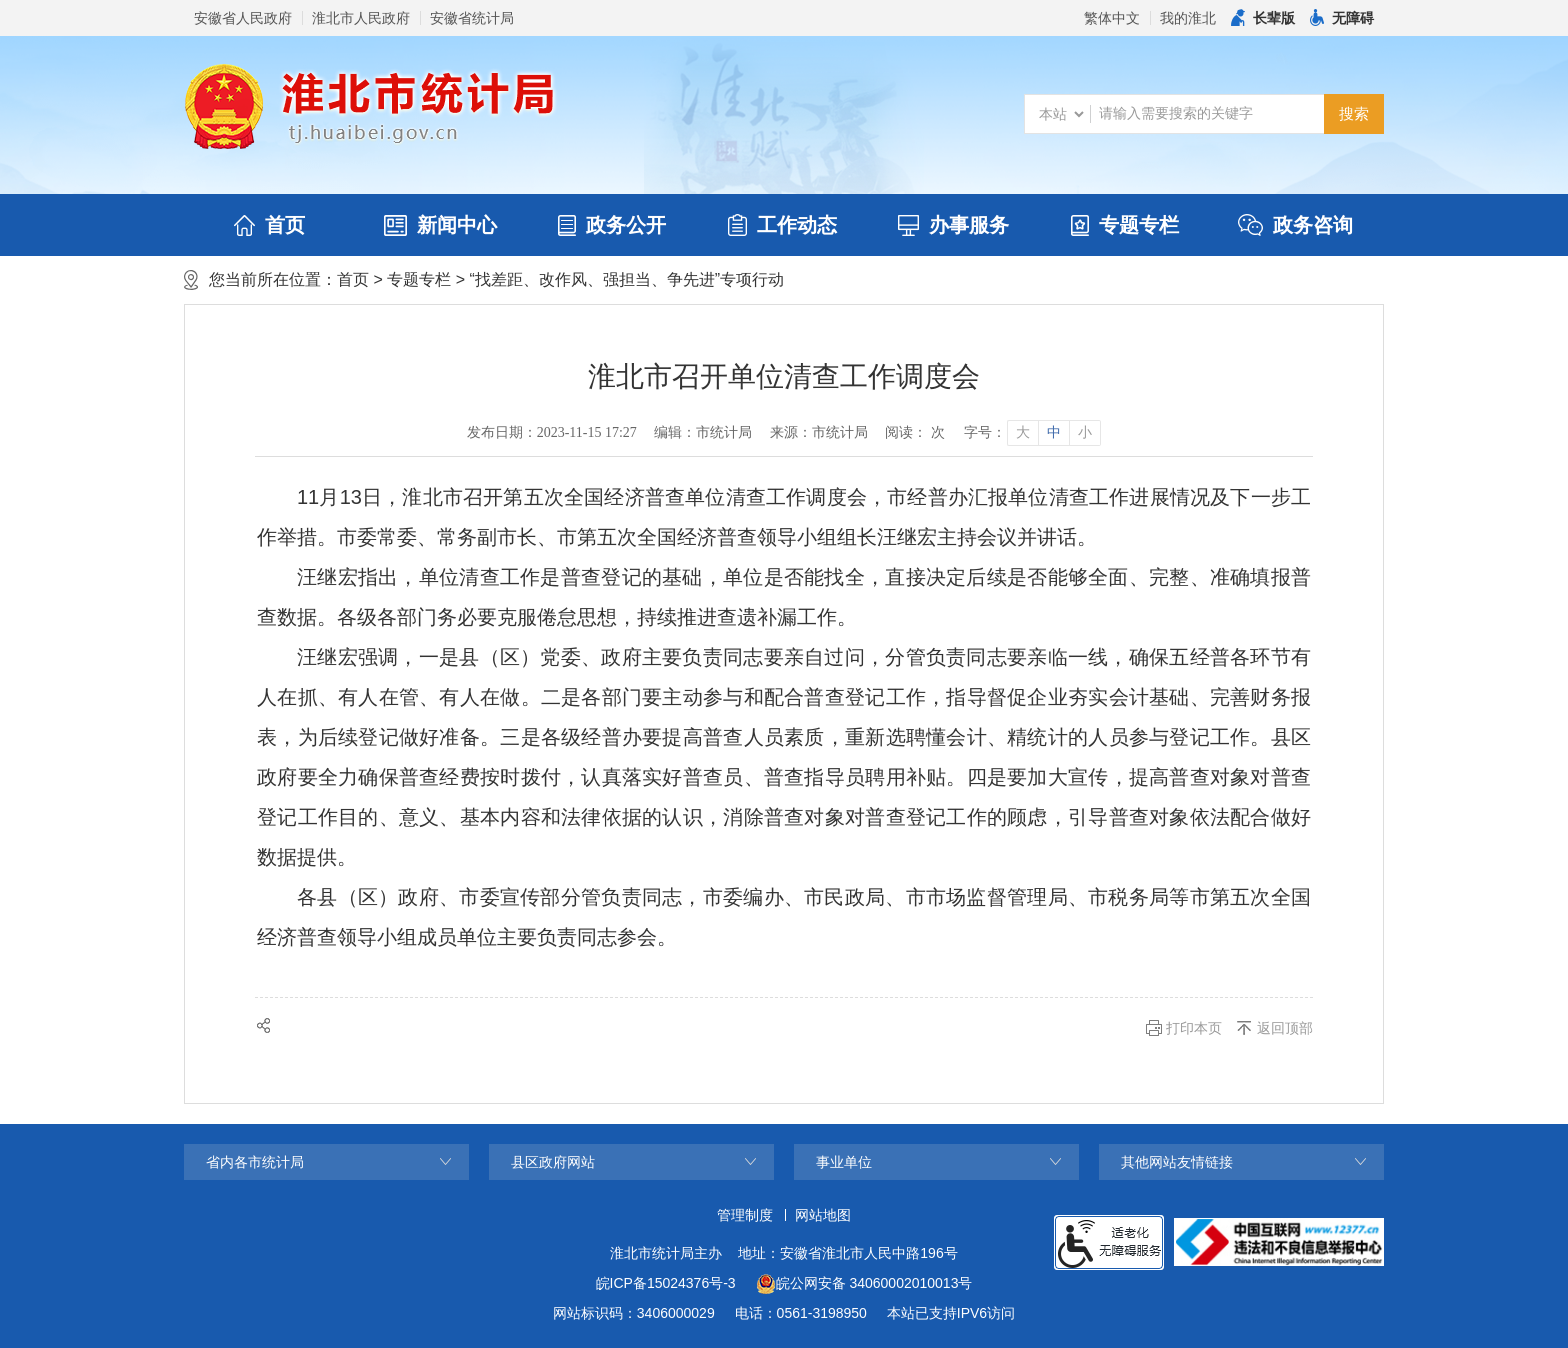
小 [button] (1085, 432)
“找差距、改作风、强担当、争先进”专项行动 (626, 279)
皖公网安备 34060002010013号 (864, 1284)
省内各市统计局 (255, 1162)
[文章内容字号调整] (1031, 433)
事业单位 (844, 1162)
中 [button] (1054, 432)
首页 (269, 225)
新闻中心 (440, 225)
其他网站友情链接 (1177, 1162)
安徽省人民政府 (243, 18)
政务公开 (612, 225)
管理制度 (745, 1215)
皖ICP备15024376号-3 (666, 1283)
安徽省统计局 (472, 18)
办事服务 (953, 225)
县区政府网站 (553, 1162)
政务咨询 (1295, 225)
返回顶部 (1285, 1028)
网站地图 (823, 1215)
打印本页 (1194, 1028)
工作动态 (782, 225)
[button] (1263, 18)
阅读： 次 (915, 432)
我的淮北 (1188, 18)
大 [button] (1023, 432)
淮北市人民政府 (361, 18)
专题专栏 (1125, 225)
